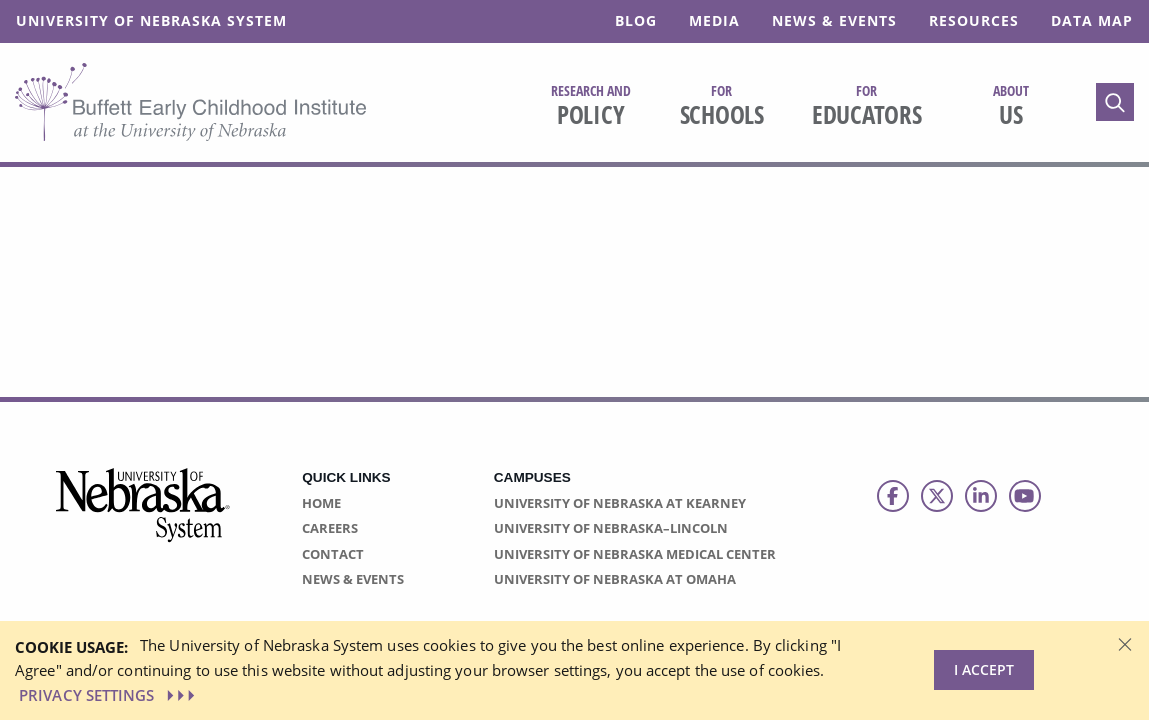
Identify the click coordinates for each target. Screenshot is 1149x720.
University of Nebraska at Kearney (620, 503)
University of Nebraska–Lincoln (611, 528)
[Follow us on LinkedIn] (981, 496)
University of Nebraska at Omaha (615, 579)
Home (321, 503)
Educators (867, 106)
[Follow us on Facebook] (893, 496)
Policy (591, 106)
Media (714, 20)
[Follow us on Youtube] (1025, 496)
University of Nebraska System (151, 20)
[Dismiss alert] (1125, 643)
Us (1011, 106)
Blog (636, 20)
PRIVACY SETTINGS (109, 695)
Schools (722, 106)
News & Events (834, 20)
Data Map (1092, 20)
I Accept (984, 669)
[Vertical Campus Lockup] (143, 516)
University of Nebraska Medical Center (635, 554)
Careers (330, 528)
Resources (974, 20)
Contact (333, 554)
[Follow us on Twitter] (937, 496)
